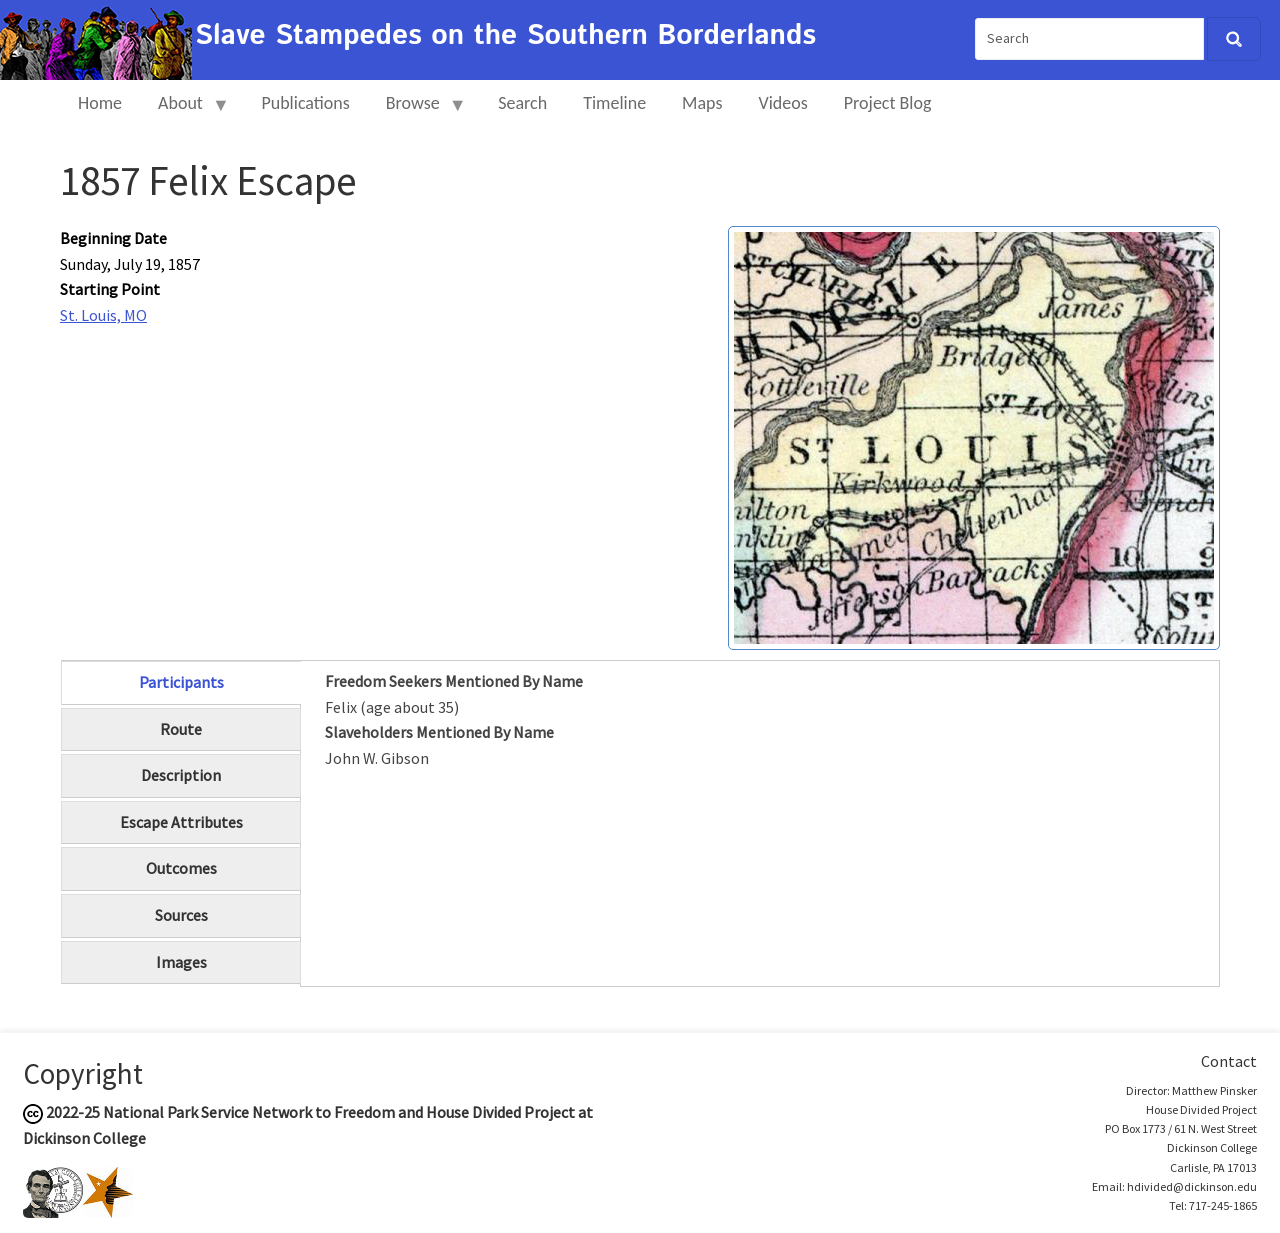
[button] (974, 436)
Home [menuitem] (100, 103)
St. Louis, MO (103, 315)
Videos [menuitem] (783, 103)
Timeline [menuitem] (614, 103)
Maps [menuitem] (702, 103)
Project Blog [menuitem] (888, 103)
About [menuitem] (185, 111)
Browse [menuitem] (417, 111)
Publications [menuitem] (305, 103)
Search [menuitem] (522, 103)
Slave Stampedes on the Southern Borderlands (505, 36)
